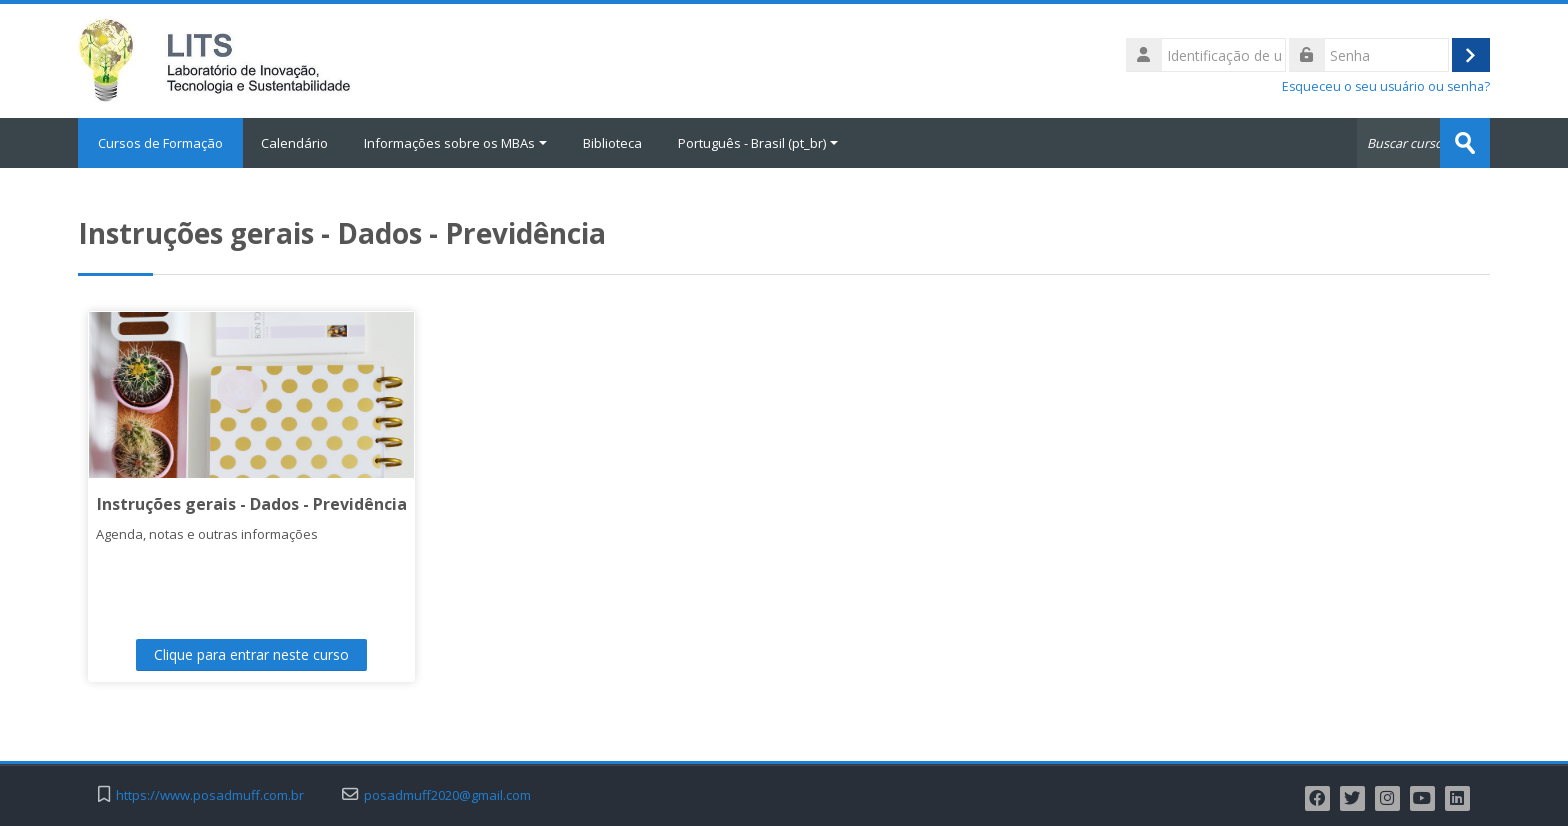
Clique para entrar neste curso (251, 654)
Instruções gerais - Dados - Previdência (252, 504)
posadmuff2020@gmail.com (447, 795)
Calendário (294, 143)
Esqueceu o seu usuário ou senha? (1386, 86)
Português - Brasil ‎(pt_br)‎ (758, 143)
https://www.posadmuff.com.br (210, 795)
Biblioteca (612, 143)
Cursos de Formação (160, 143)
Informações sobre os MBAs (455, 143)
